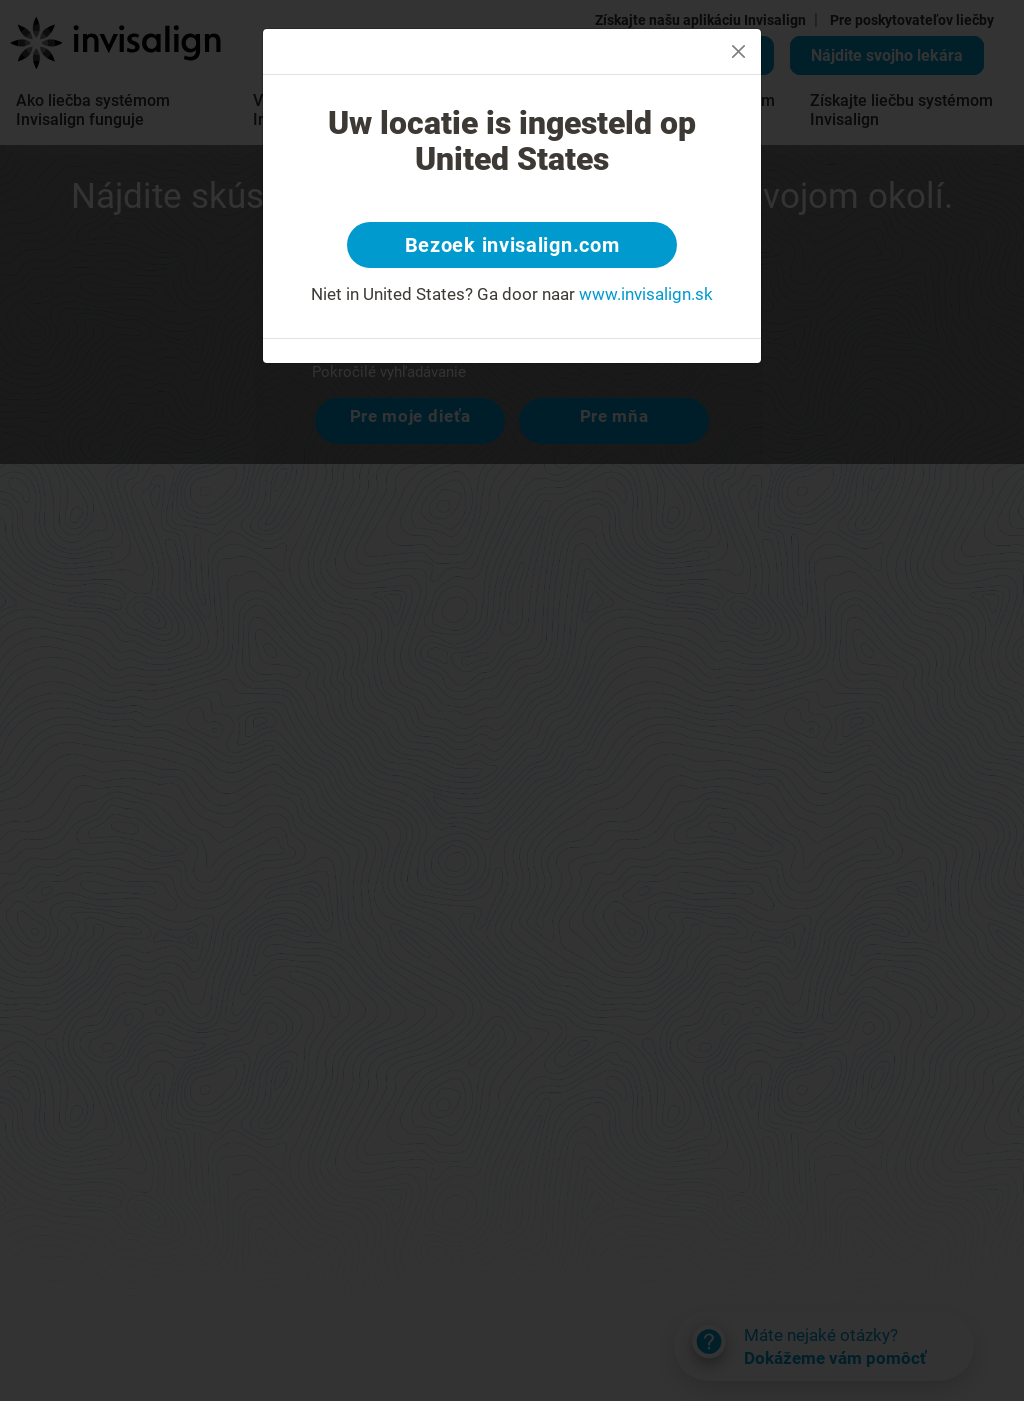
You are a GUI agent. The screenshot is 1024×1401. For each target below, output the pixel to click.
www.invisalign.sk (646, 294)
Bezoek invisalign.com (512, 245)
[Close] (738, 51)
